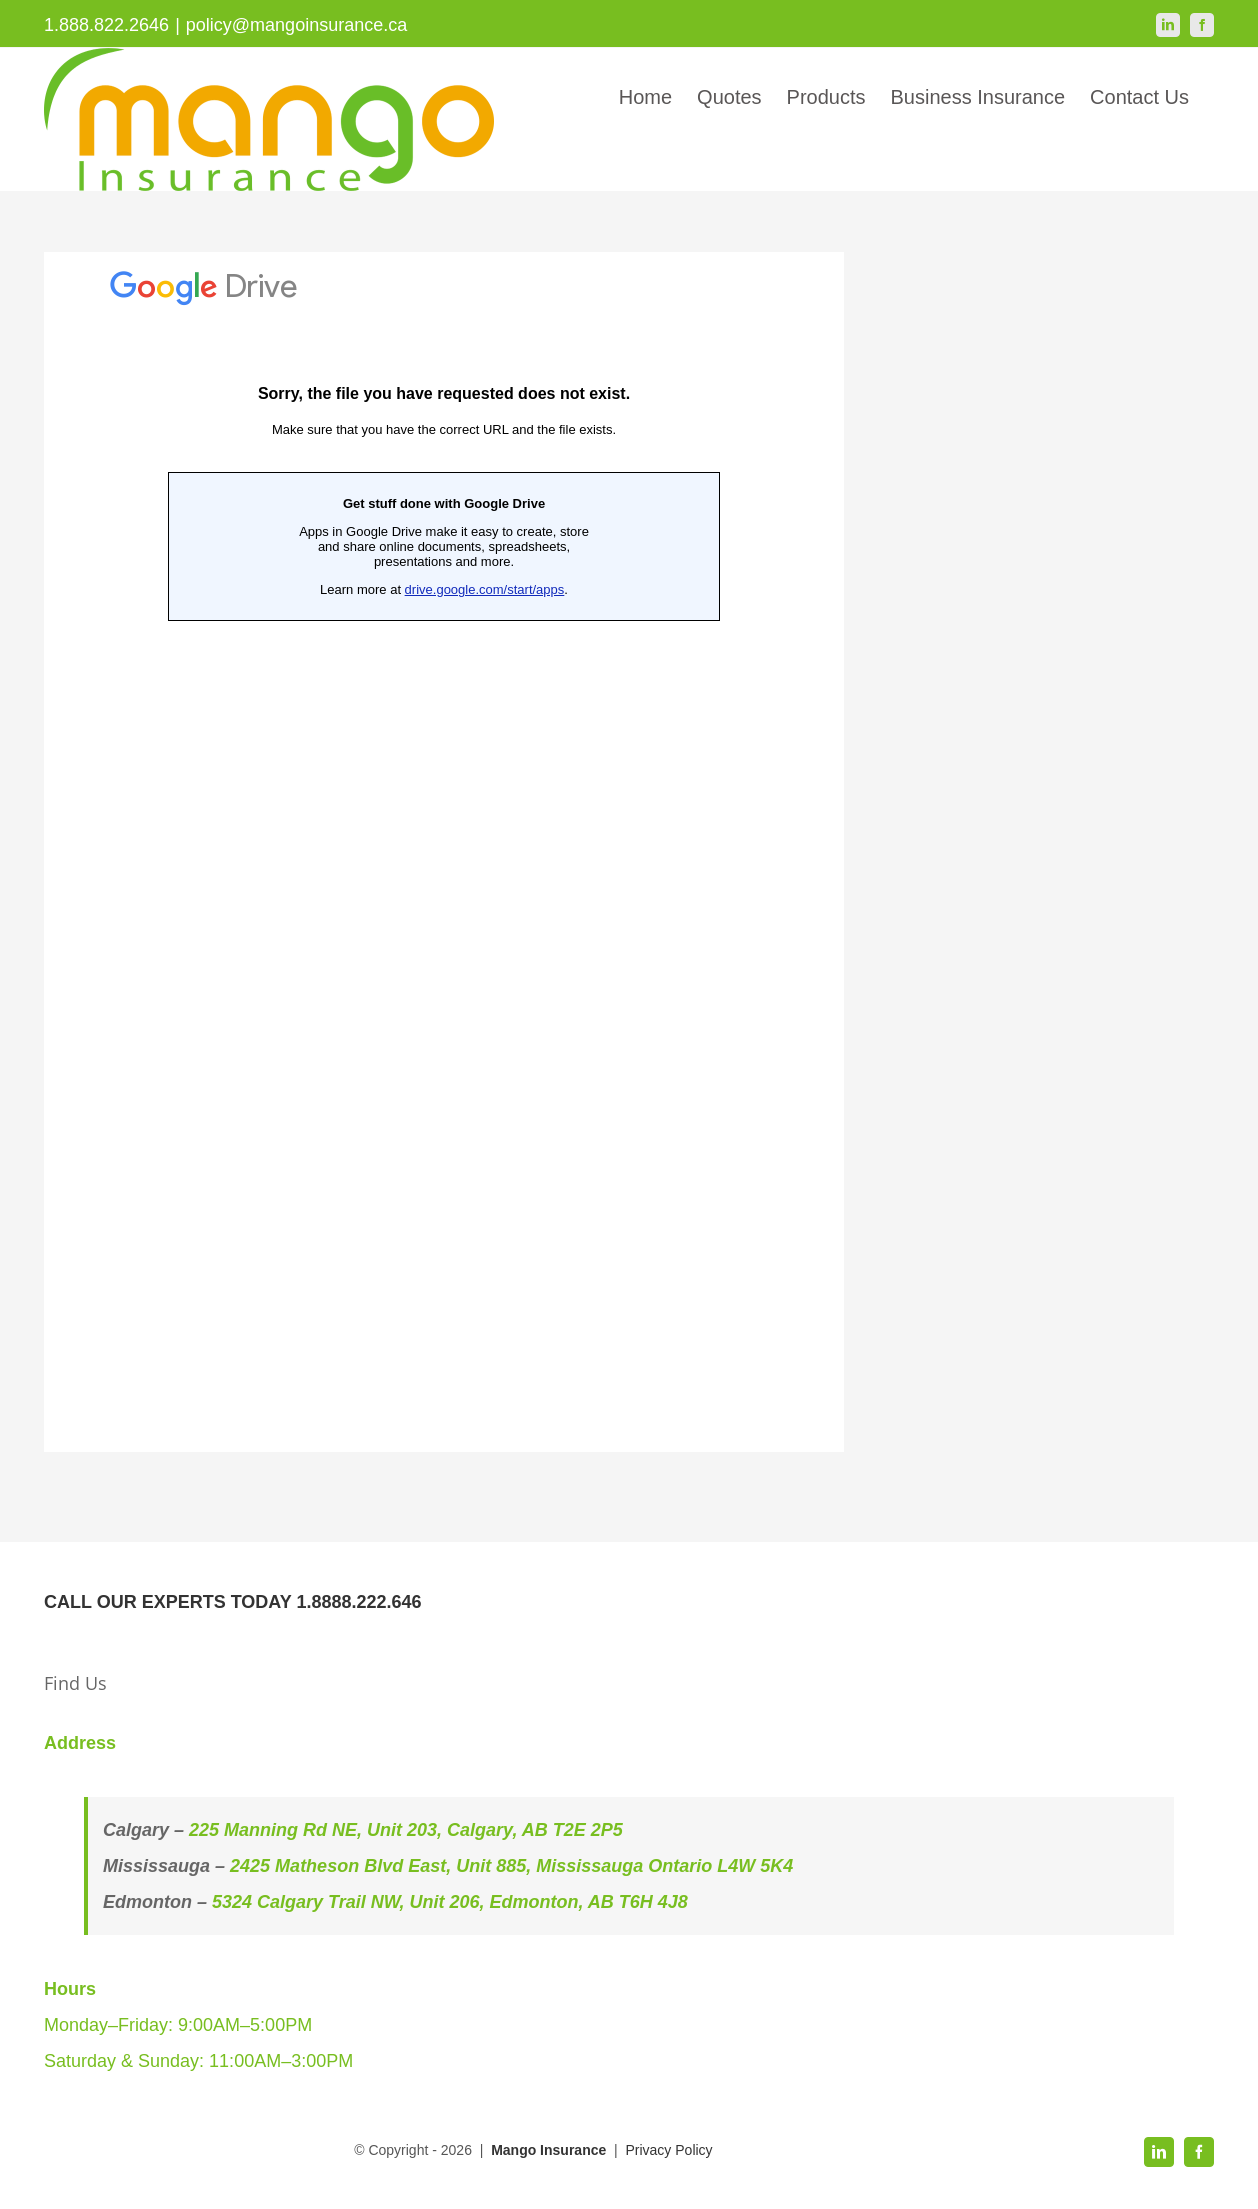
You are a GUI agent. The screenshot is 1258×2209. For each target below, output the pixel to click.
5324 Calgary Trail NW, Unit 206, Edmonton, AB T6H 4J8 (450, 1902)
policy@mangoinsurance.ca (296, 25)
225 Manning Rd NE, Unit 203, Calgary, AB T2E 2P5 (406, 1830)
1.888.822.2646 (106, 25)
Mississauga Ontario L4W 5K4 (664, 1866)
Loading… (444, 852)
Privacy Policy (668, 2150)
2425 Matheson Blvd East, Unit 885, (383, 1866)
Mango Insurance (550, 2150)
